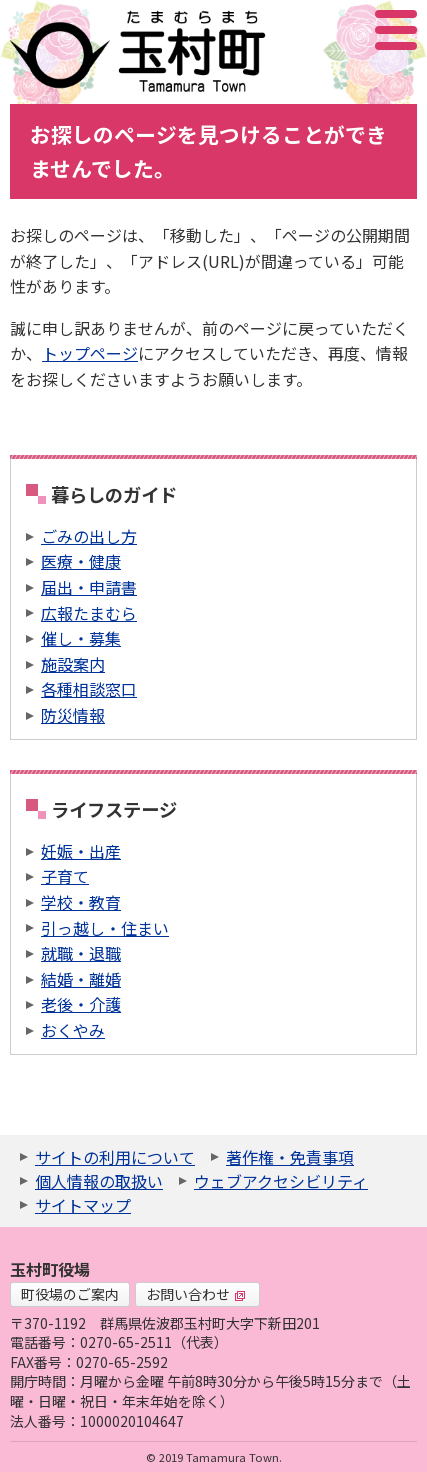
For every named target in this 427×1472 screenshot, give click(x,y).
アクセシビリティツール (342, 30)
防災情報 (73, 715)
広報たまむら (89, 613)
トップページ (90, 353)
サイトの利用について (115, 1157)
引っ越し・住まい (105, 928)
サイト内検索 (296, 30)
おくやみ (73, 1030)
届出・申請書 (89, 587)
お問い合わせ (196, 1294)
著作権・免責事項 (290, 1157)
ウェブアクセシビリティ (281, 1181)
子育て (65, 876)
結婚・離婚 (81, 979)
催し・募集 (81, 638)
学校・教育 (81, 902)
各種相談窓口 (89, 689)
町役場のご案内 (70, 1294)
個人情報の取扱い (99, 1181)
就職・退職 (81, 953)
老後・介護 (81, 1004)
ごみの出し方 (89, 536)
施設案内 (73, 664)
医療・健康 (81, 561)
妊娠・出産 (81, 851)
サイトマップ (83, 1205)
